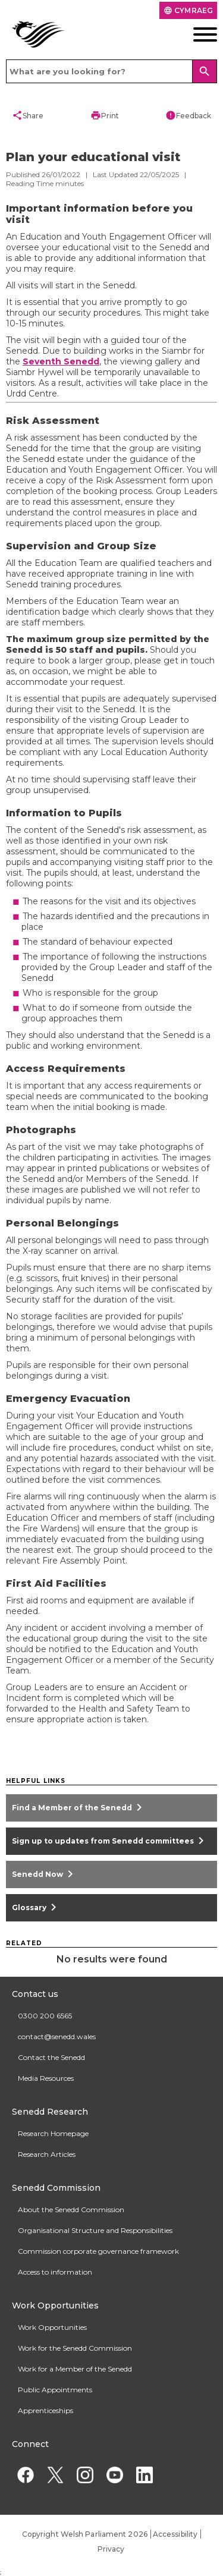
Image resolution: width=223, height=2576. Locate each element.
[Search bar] (111, 71)
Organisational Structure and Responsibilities (95, 2230)
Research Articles (47, 2154)
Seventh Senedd (61, 361)
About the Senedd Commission (71, 2209)
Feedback (188, 115)
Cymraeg (188, 10)
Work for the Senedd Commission (75, 2348)
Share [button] (27, 115)
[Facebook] (25, 2474)
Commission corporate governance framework (98, 2251)
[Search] (204, 71)
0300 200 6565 (45, 2015)
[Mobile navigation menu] (195, 34)
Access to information (55, 2271)
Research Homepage (53, 2133)
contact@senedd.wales (57, 2036)
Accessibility (175, 2534)
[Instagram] (84, 2474)
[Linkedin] (144, 2474)
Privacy (111, 2548)
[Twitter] (55, 2474)
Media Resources (46, 2078)
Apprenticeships (45, 2410)
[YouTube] (114, 2474)
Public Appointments (55, 2389)
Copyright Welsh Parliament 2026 (84, 2534)
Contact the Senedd (51, 2057)
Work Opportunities (52, 2327)
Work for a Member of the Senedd (75, 2368)
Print (104, 115)
